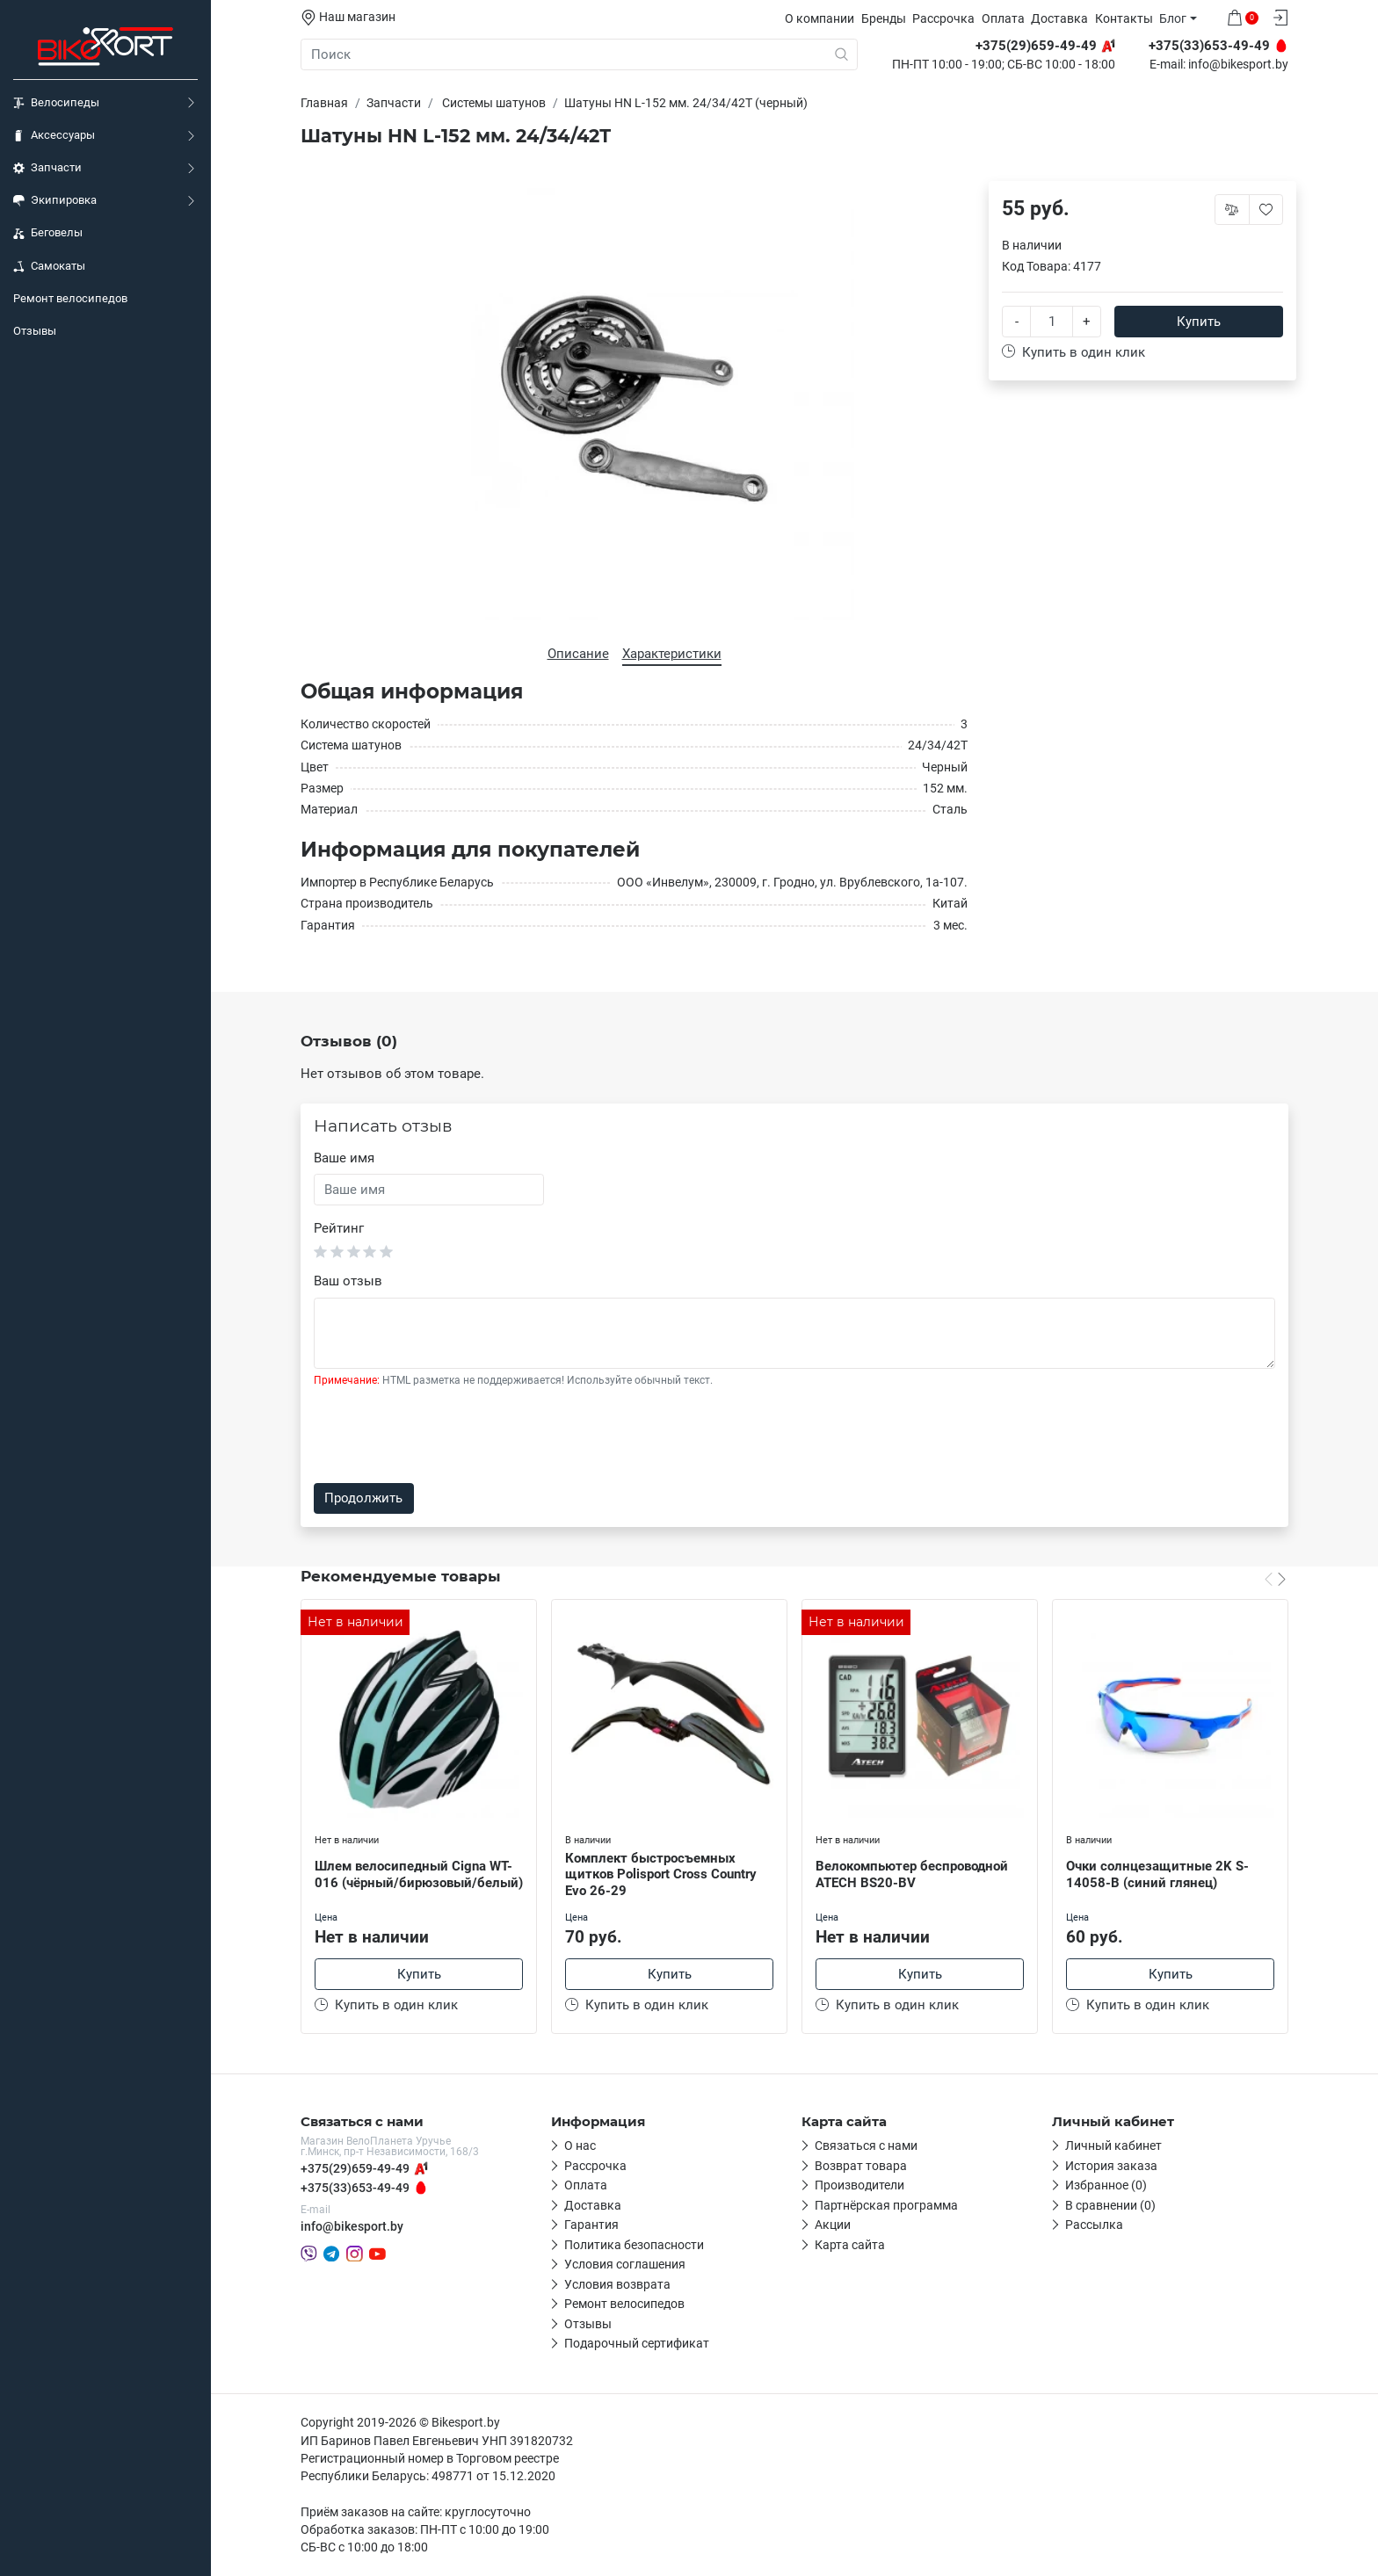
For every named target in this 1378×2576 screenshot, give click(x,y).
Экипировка (55, 200)
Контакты (1124, 18)
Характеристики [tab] (672, 654)
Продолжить (363, 1498)
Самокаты (49, 266)
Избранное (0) (1106, 2185)
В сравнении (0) (1110, 2205)
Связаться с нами (866, 2145)
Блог (1172, 18)
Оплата (1003, 18)
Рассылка (1094, 2225)
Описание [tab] (578, 654)
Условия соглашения (624, 2264)
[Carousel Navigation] (1275, 1578)
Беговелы (48, 233)
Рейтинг (339, 1228)
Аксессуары (54, 135)
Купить (1199, 321)
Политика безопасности (634, 2245)
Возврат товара (861, 2166)
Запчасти (47, 168)
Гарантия (591, 2225)
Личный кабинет (1113, 2145)
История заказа (1111, 2166)
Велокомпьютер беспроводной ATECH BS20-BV (912, 1874)
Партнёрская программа (886, 2205)
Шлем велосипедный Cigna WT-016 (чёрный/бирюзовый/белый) (419, 1874)
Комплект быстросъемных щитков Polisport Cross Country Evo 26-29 (661, 1874)
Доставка (1059, 18)
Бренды (883, 18)
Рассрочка (943, 18)
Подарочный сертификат (636, 2343)
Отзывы (34, 330)
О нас (580, 2145)
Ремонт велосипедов (70, 298)
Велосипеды (56, 103)
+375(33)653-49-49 (355, 2188)
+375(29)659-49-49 (355, 2168)
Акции (833, 2225)
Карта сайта (850, 2245)
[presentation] (447, 1435)
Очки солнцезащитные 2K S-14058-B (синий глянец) (1157, 1874)
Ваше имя (344, 1158)
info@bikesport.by (1238, 65)
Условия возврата (617, 2284)
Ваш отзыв (348, 1281)
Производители (859, 2185)
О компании (819, 18)
